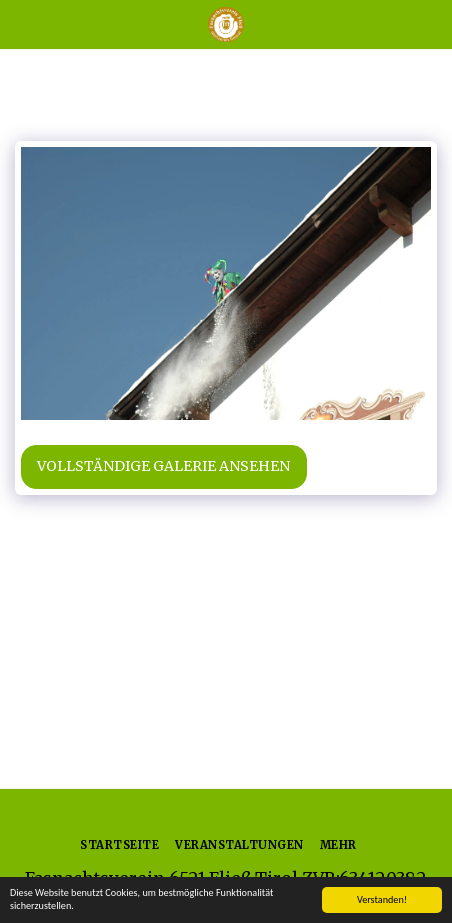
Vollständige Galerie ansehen (163, 466)
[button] (22, 23)
